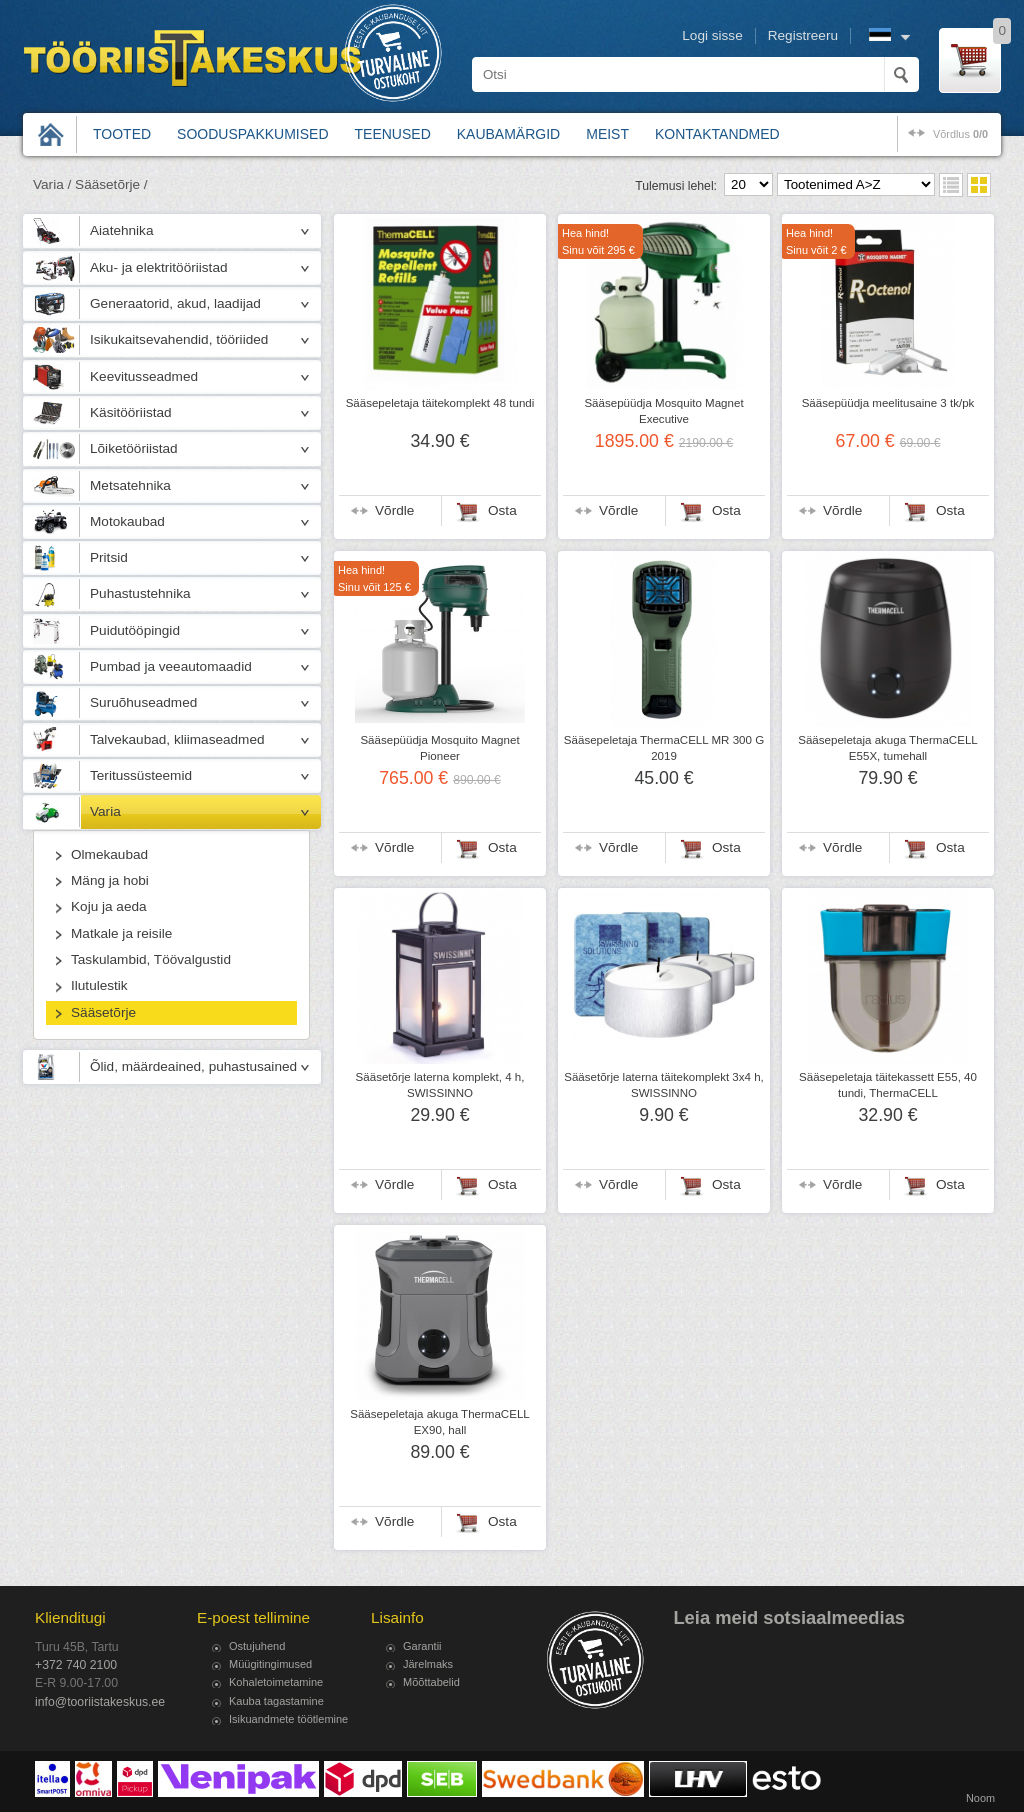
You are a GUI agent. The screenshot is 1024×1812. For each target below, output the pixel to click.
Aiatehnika (121, 230)
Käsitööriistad (131, 412)
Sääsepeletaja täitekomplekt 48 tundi (440, 403)
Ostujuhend (257, 1646)
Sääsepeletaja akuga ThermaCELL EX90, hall (440, 1422)
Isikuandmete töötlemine (288, 1719)
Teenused (393, 134)
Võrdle (394, 510)
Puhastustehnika (140, 593)
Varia (105, 811)
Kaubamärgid (508, 134)
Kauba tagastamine (276, 1701)
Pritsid (109, 557)
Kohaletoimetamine (276, 1682)
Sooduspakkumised (252, 134)
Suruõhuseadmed (143, 702)
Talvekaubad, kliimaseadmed (177, 739)
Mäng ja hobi (110, 880)
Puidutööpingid (135, 630)
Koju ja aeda (109, 906)
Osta (502, 510)
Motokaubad (127, 521)
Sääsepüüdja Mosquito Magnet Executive (663, 411)
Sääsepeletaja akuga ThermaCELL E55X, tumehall (888, 748)
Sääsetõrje (103, 1012)
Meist (607, 134)
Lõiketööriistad (134, 448)
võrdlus (960, 134)
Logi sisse (712, 35)
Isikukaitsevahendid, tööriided (179, 339)
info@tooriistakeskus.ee (100, 1702)
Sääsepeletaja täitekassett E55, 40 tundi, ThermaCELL (888, 1085)
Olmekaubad (109, 854)
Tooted (122, 134)
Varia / (52, 184)
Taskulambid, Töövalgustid (151, 959)
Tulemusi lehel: (676, 186)
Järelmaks (428, 1664)
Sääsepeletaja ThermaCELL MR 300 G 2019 (664, 748)
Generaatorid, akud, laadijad (175, 303)
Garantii (422, 1646)
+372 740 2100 (76, 1665)
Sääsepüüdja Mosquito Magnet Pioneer (439, 748)
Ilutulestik (99, 985)
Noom (980, 1798)
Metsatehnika (130, 485)
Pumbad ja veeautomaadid (171, 666)
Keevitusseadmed (144, 376)
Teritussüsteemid (141, 775)
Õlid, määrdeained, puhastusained (193, 1066)
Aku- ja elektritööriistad (159, 267)
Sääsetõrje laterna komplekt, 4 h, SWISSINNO (440, 1085)
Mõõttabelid (431, 1682)
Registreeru (803, 35)
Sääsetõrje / (111, 184)
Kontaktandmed (717, 134)
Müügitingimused (270, 1664)
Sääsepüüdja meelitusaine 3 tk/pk (888, 403)
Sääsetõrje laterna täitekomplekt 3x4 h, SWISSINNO (664, 1085)
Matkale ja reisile (121, 933)
